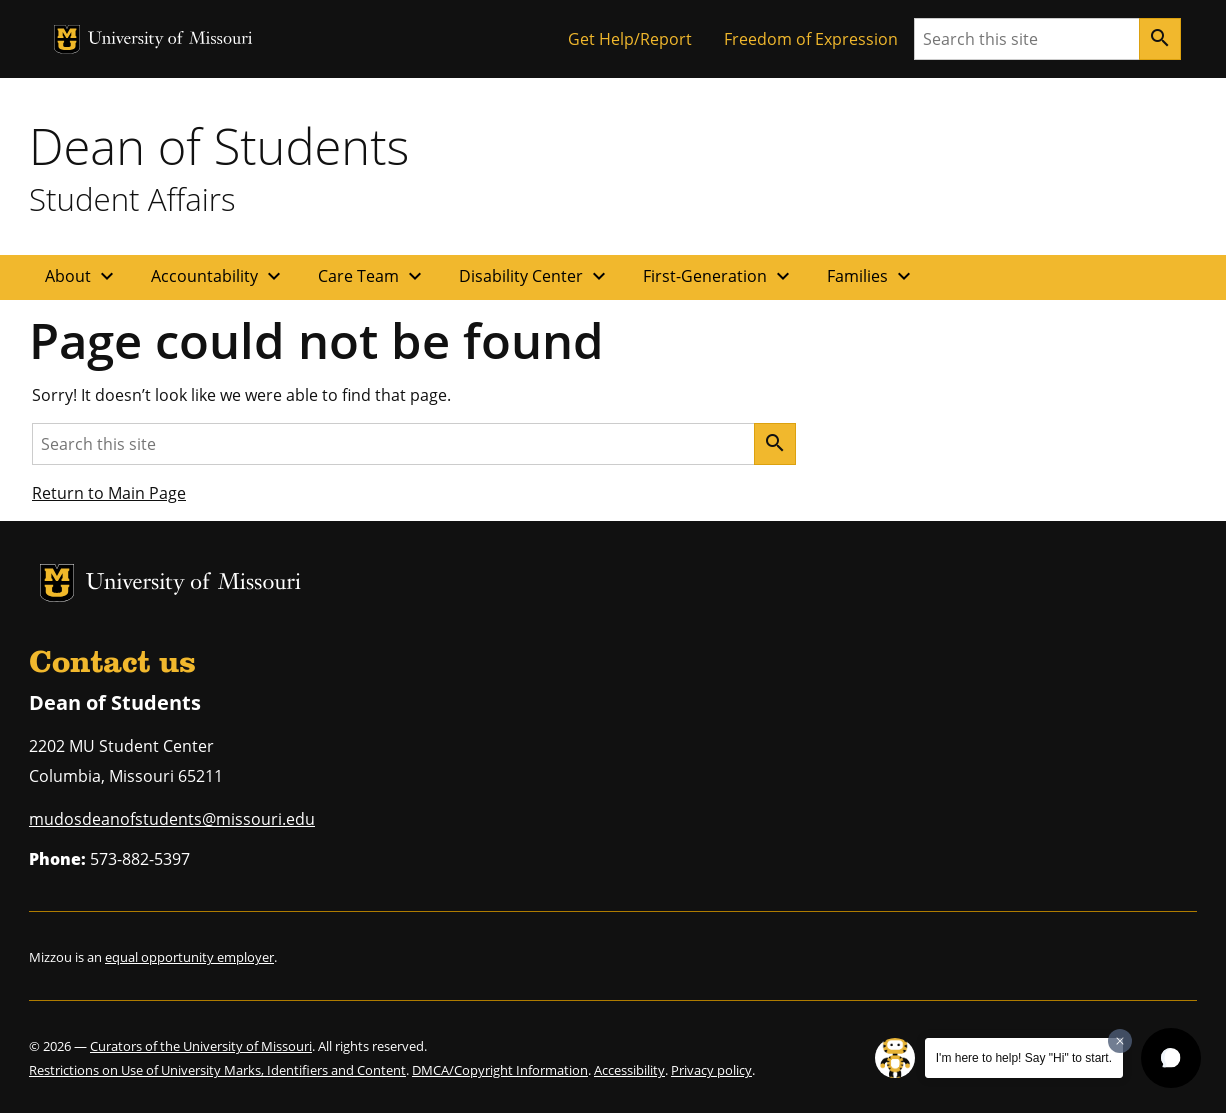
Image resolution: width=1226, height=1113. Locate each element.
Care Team (372, 276)
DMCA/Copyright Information (500, 1070)
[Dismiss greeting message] (1120, 1041)
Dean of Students (219, 146)
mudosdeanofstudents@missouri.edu (172, 819)
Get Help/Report (630, 39)
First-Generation (719, 276)
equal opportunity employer (189, 957)
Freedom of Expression (811, 39)
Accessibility (629, 1070)
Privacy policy (711, 1070)
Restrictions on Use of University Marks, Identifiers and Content (217, 1070)
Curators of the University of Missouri (201, 1046)
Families (871, 276)
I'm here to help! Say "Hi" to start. (1024, 1058)
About (82, 276)
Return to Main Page (109, 493)
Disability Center (535, 276)
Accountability (218, 276)
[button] (1171, 1058)
